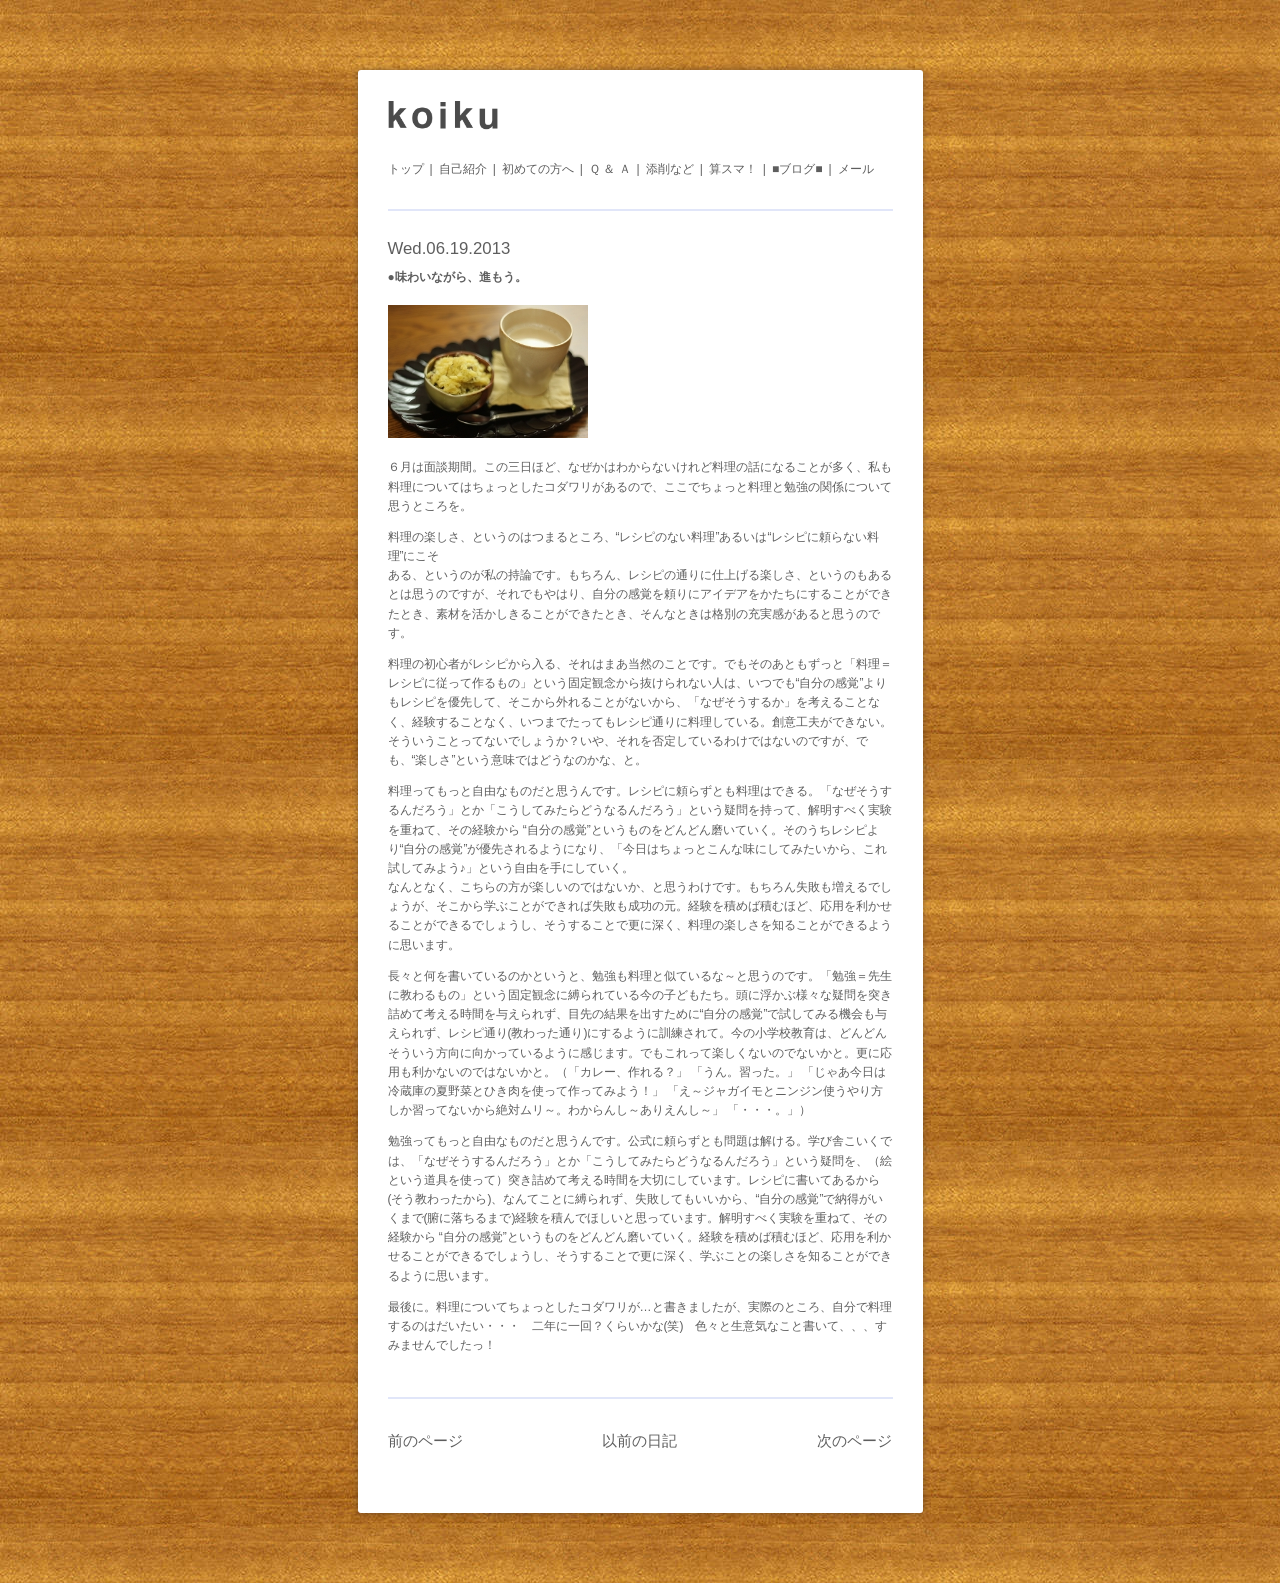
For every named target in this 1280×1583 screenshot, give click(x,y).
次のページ (854, 1440)
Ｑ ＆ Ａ (610, 169)
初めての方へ (538, 169)
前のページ (425, 1440)
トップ (406, 169)
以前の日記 (639, 1440)
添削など (670, 169)
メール (856, 169)
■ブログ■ (797, 169)
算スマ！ (733, 169)
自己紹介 (463, 169)
